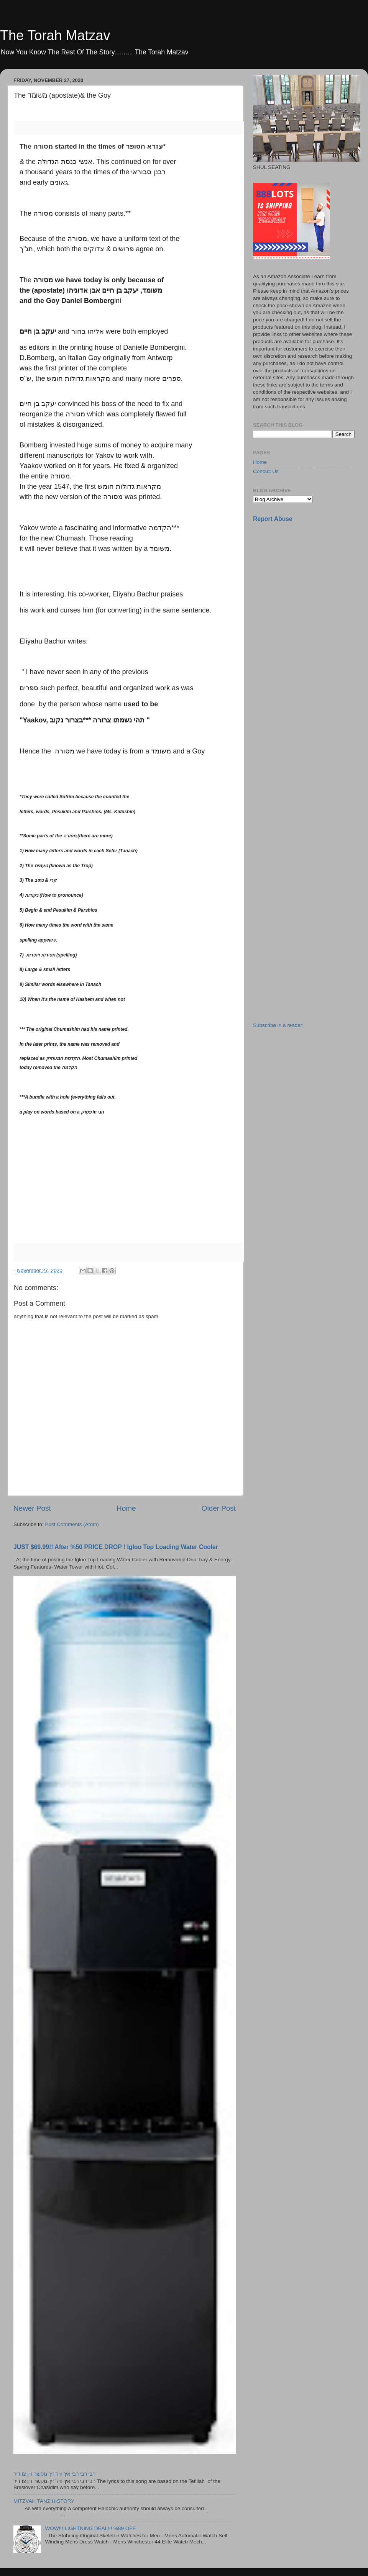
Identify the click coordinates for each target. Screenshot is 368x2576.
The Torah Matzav (55, 35)
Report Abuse (272, 519)
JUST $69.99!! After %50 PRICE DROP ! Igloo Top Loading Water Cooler (115, 1547)
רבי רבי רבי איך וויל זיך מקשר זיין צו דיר (54, 2474)
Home (126, 1508)
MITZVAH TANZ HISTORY (43, 2501)
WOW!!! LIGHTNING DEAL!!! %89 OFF (90, 2528)
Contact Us (266, 471)
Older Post (219, 1508)
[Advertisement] (292, 650)
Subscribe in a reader (277, 1025)
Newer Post (32, 1508)
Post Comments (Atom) (72, 1524)
